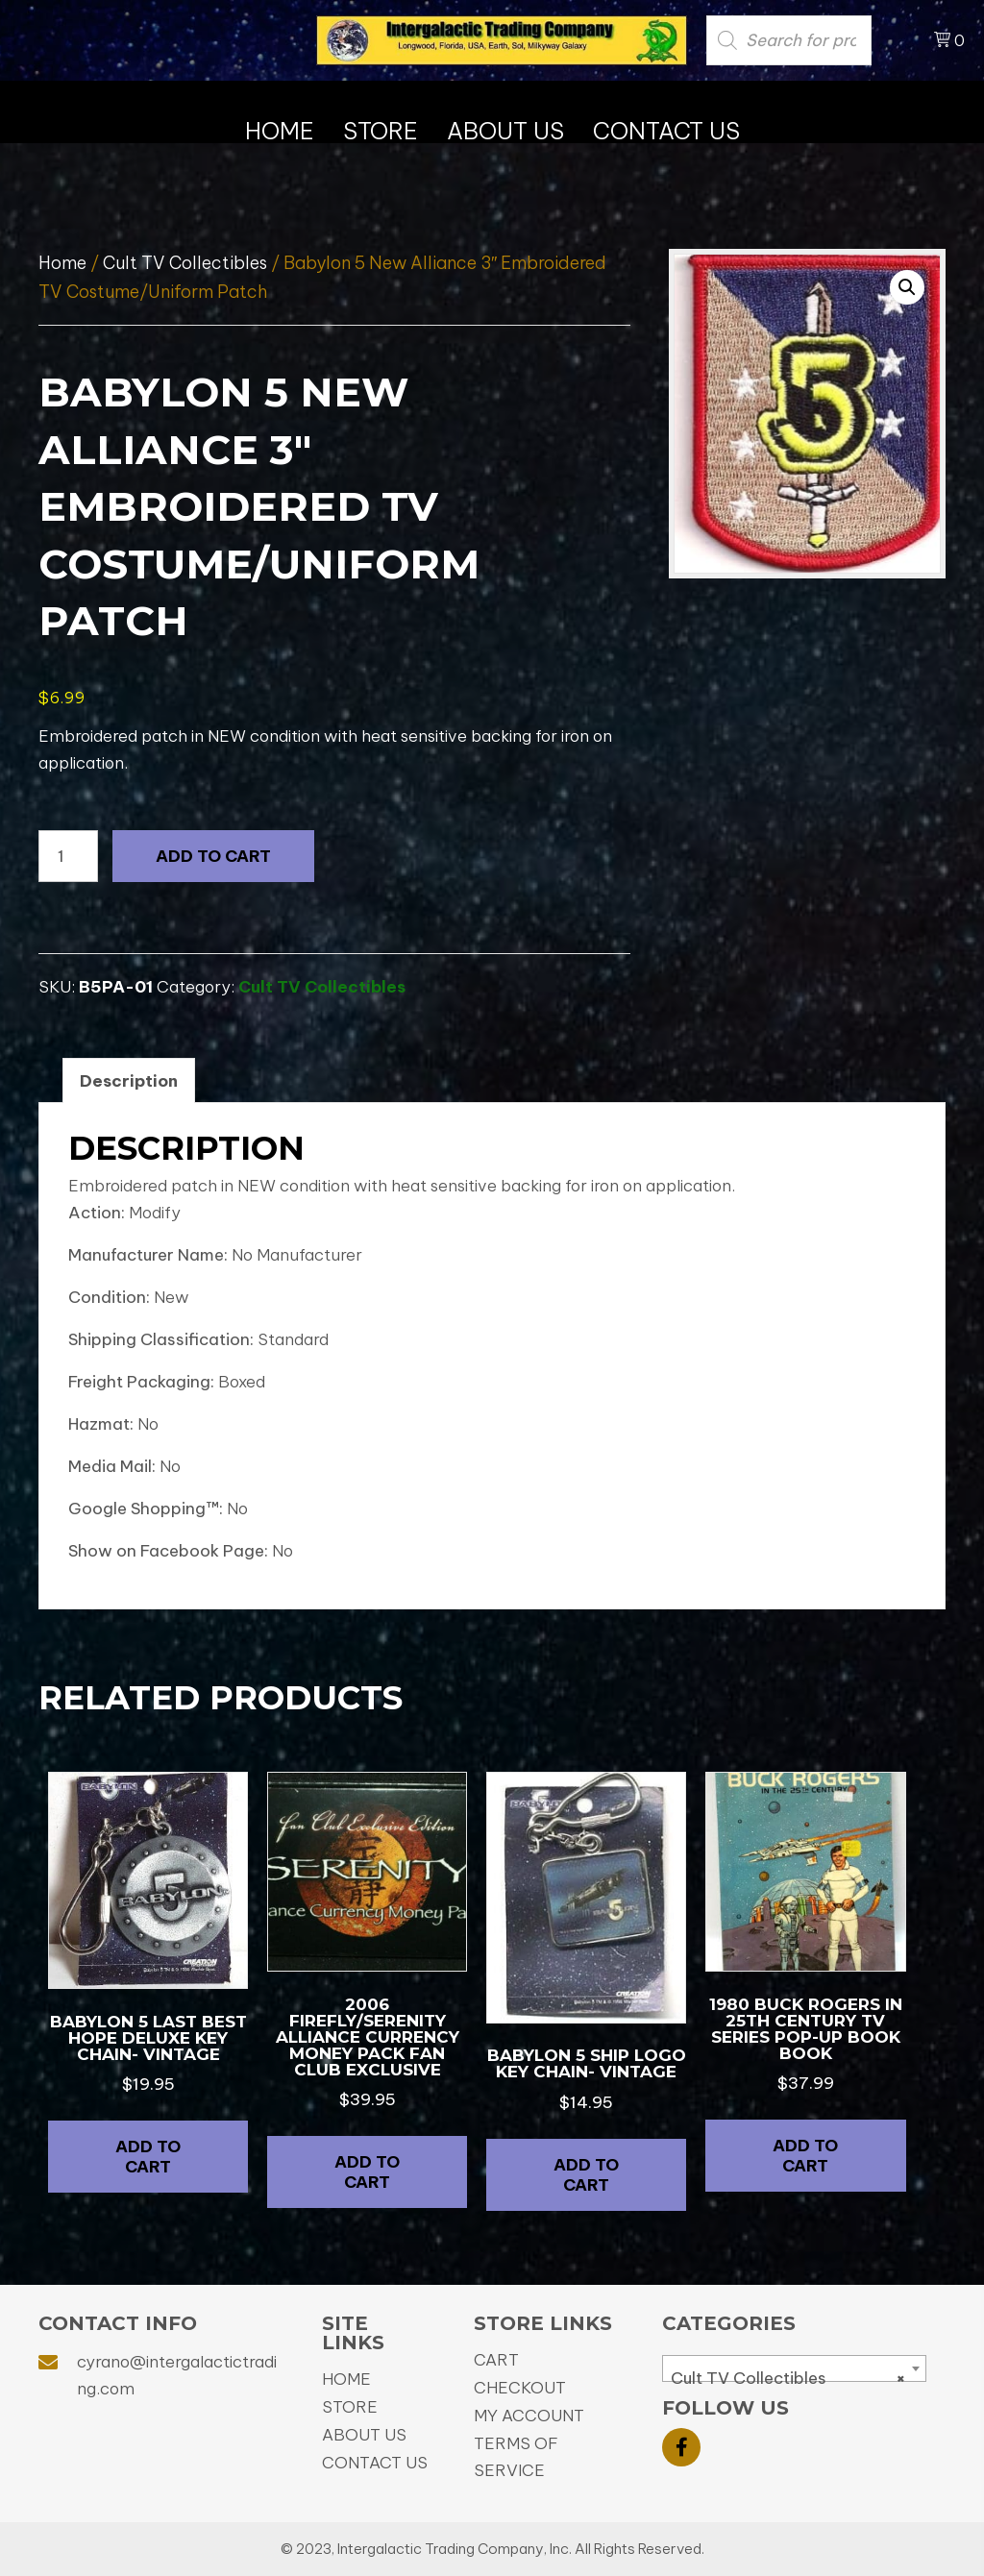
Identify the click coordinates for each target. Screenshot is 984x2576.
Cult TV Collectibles (185, 263)
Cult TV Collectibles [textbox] (788, 2378)
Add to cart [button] (148, 2156)
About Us (364, 2434)
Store (350, 2406)
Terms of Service (516, 2457)
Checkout (520, 2387)
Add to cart (213, 856)
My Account (529, 2415)
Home (62, 263)
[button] (907, 287)
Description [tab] (129, 1081)
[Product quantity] (68, 856)
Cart (496, 2359)
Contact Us (375, 2462)
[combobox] (794, 2368)
